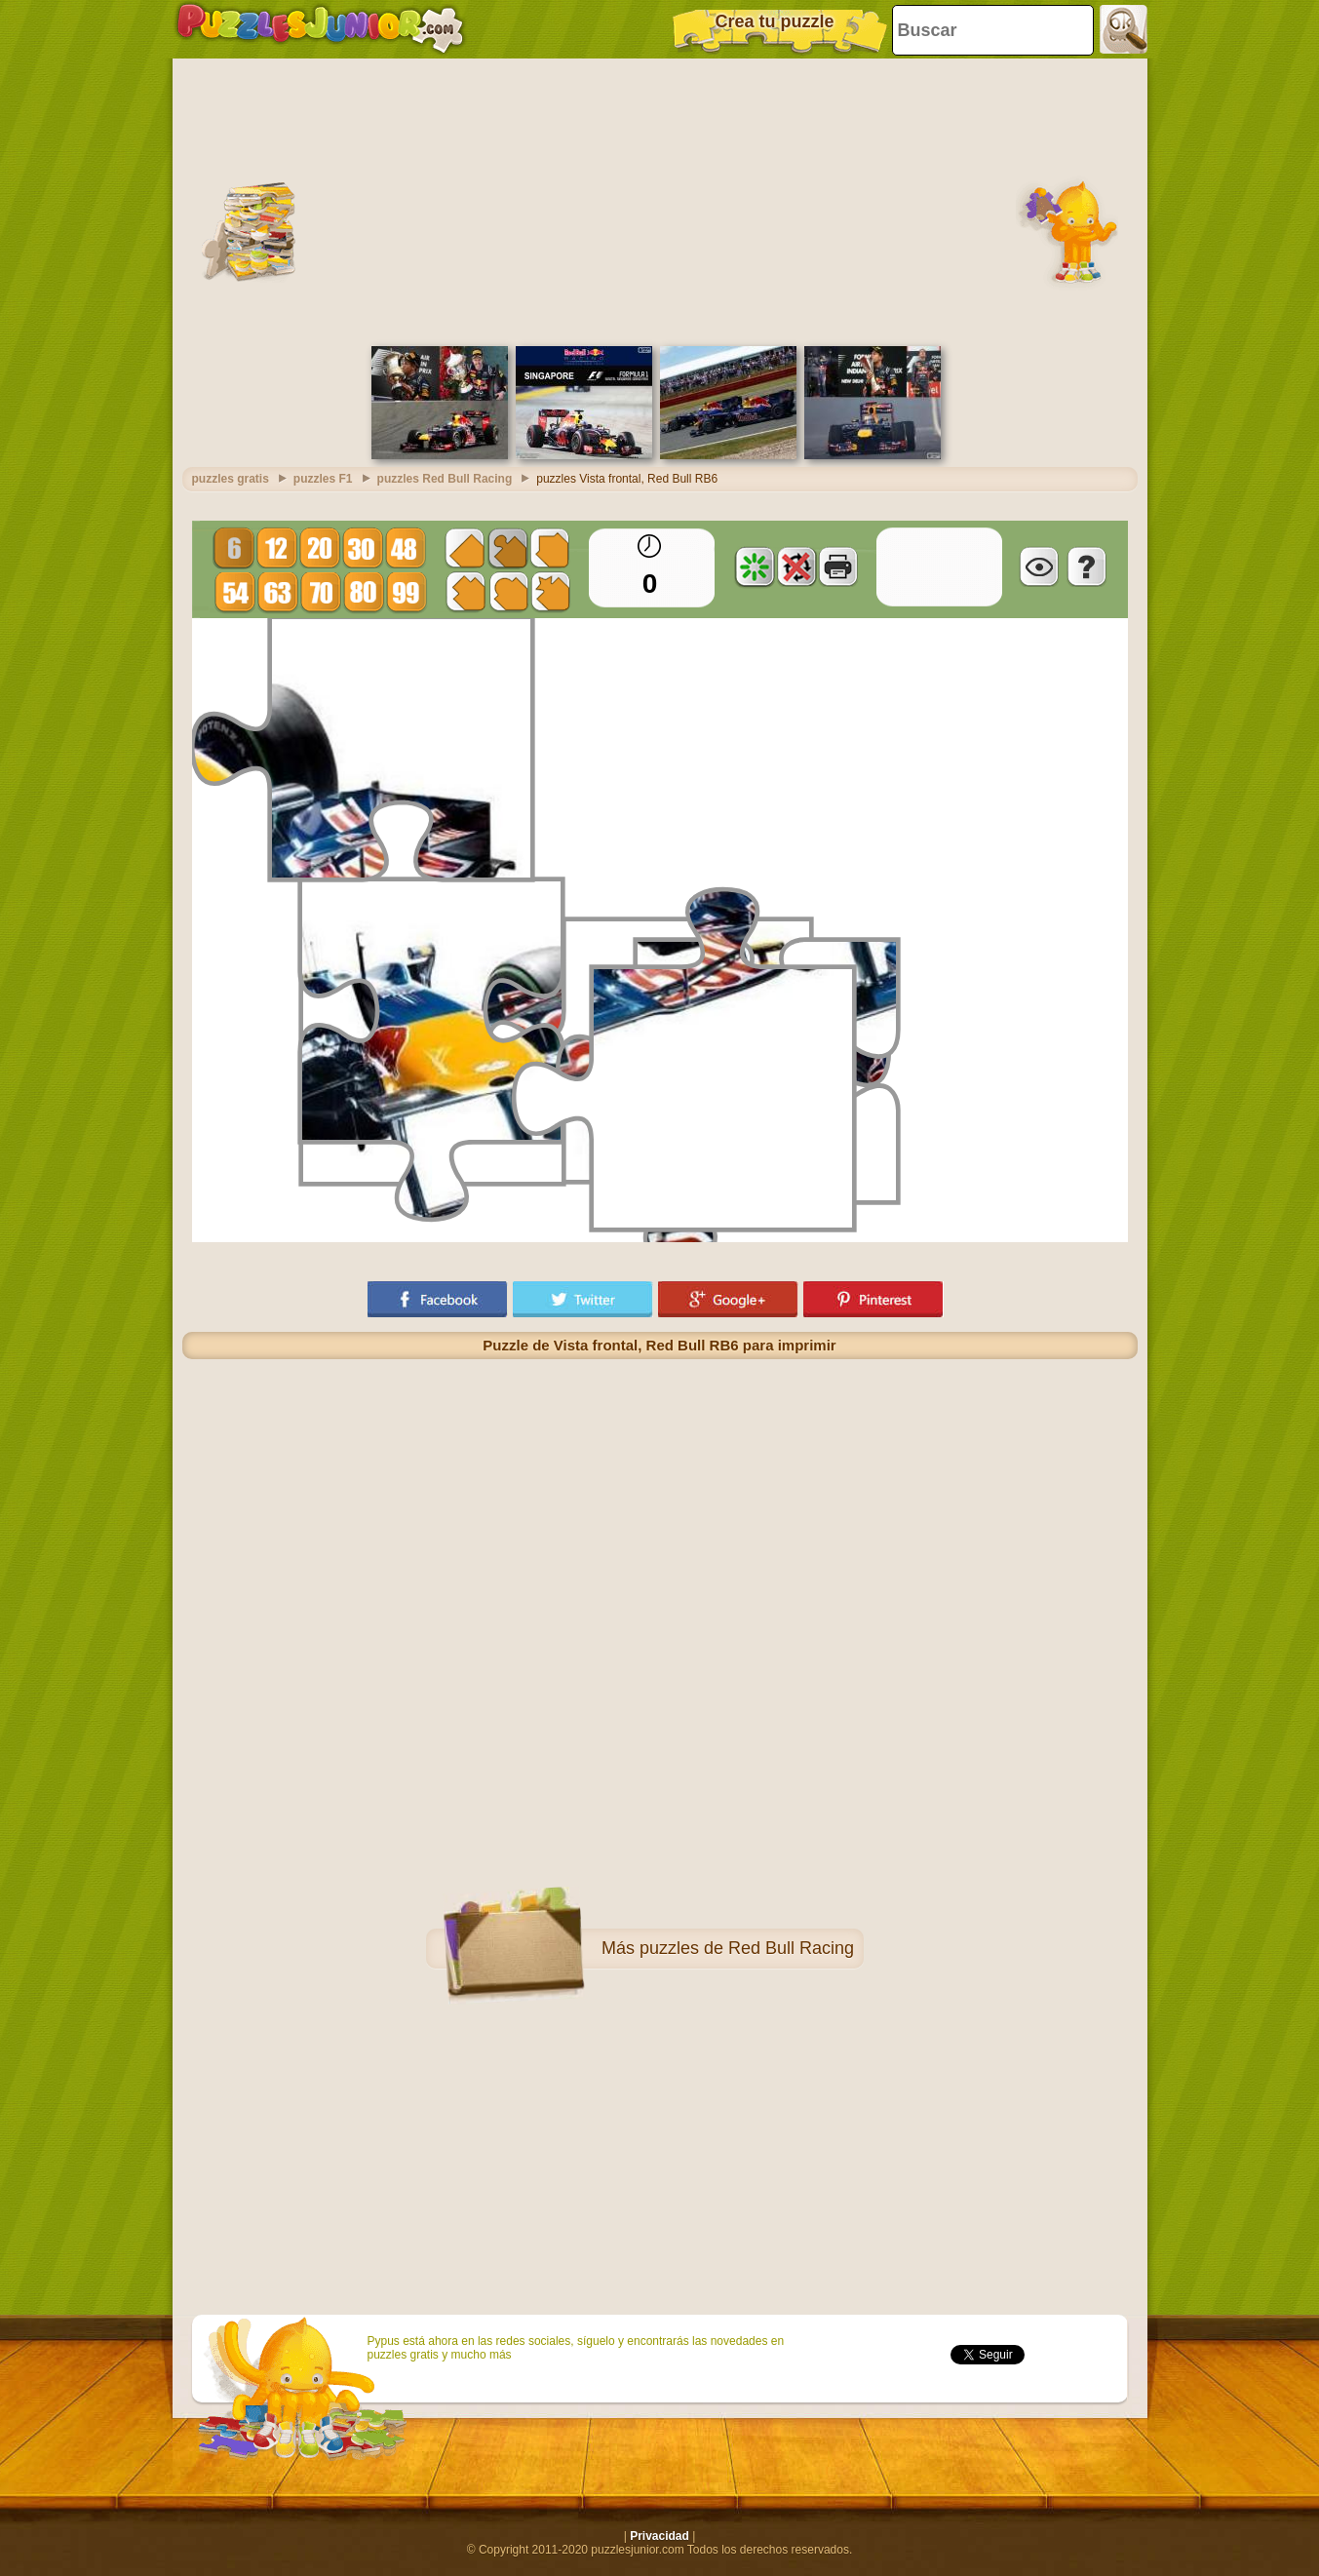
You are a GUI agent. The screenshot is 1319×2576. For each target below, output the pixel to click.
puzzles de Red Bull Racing (747, 1948)
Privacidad (659, 2536)
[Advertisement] (660, 199)
